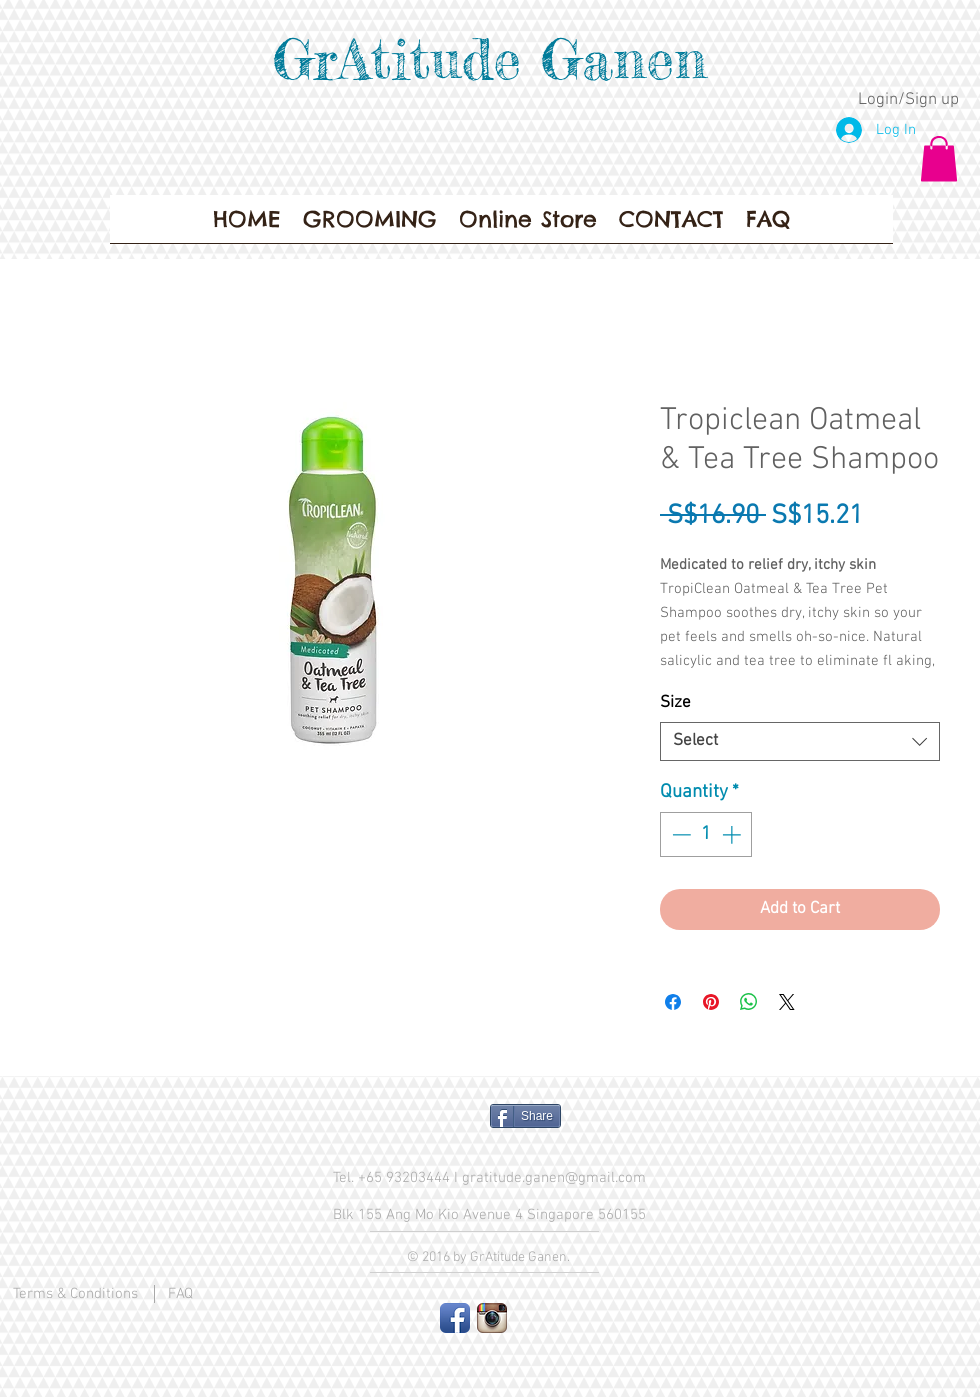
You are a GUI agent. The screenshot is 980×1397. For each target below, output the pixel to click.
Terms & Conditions (75, 1294)
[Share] (525, 1116)
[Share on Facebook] (673, 1002)
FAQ (180, 1294)
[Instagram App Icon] (492, 1318)
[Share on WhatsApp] (749, 1002)
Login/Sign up (908, 100)
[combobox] (800, 741)
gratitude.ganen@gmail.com (554, 1178)
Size (675, 703)
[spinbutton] (706, 834)
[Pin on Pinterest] (711, 1002)
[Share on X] (787, 1002)
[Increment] (733, 834)
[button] (939, 158)
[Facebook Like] (395, 1124)
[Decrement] (679, 834)
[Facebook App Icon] (455, 1318)
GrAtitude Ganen (490, 59)
